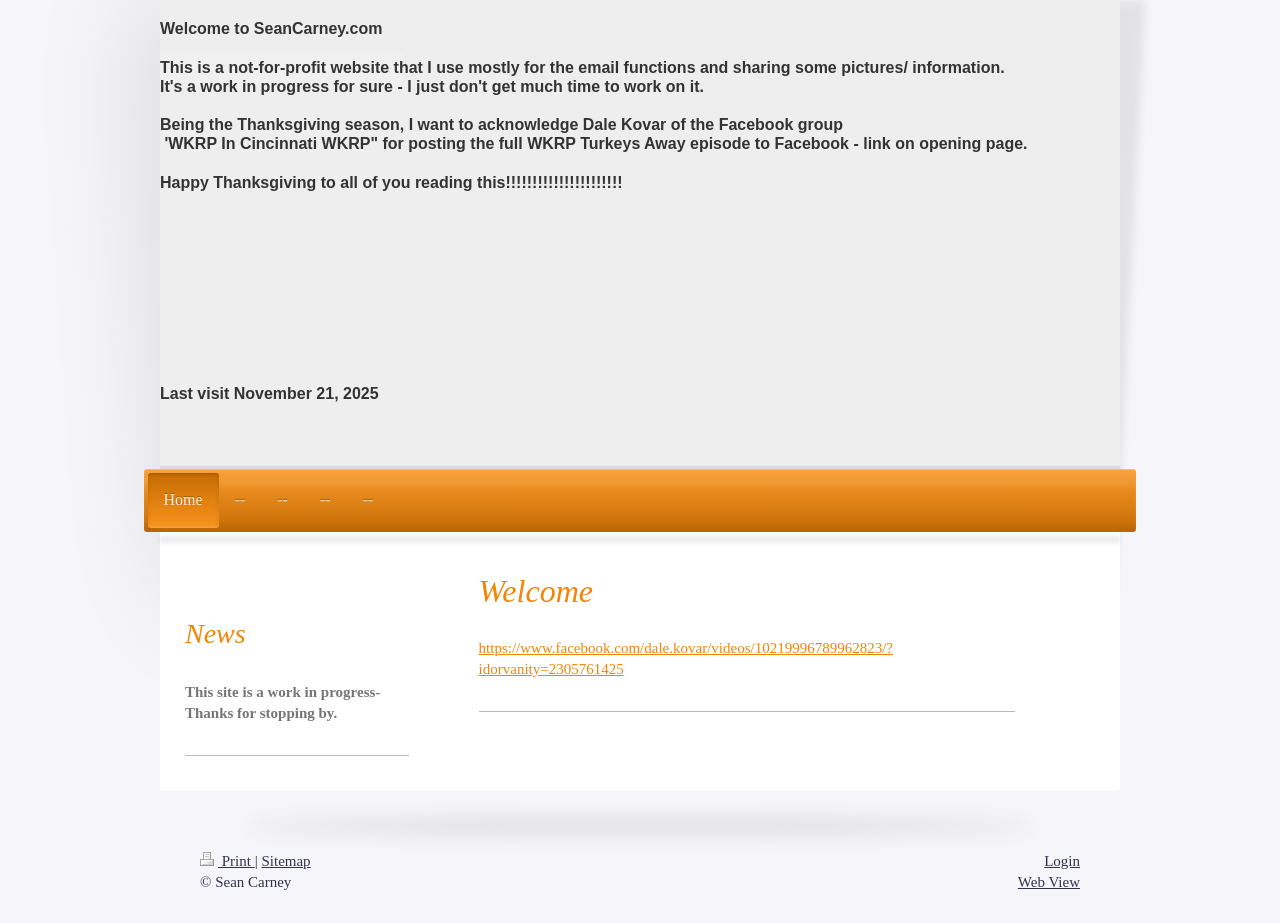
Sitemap (285, 861)
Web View (1049, 882)
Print (227, 861)
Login (1062, 861)
